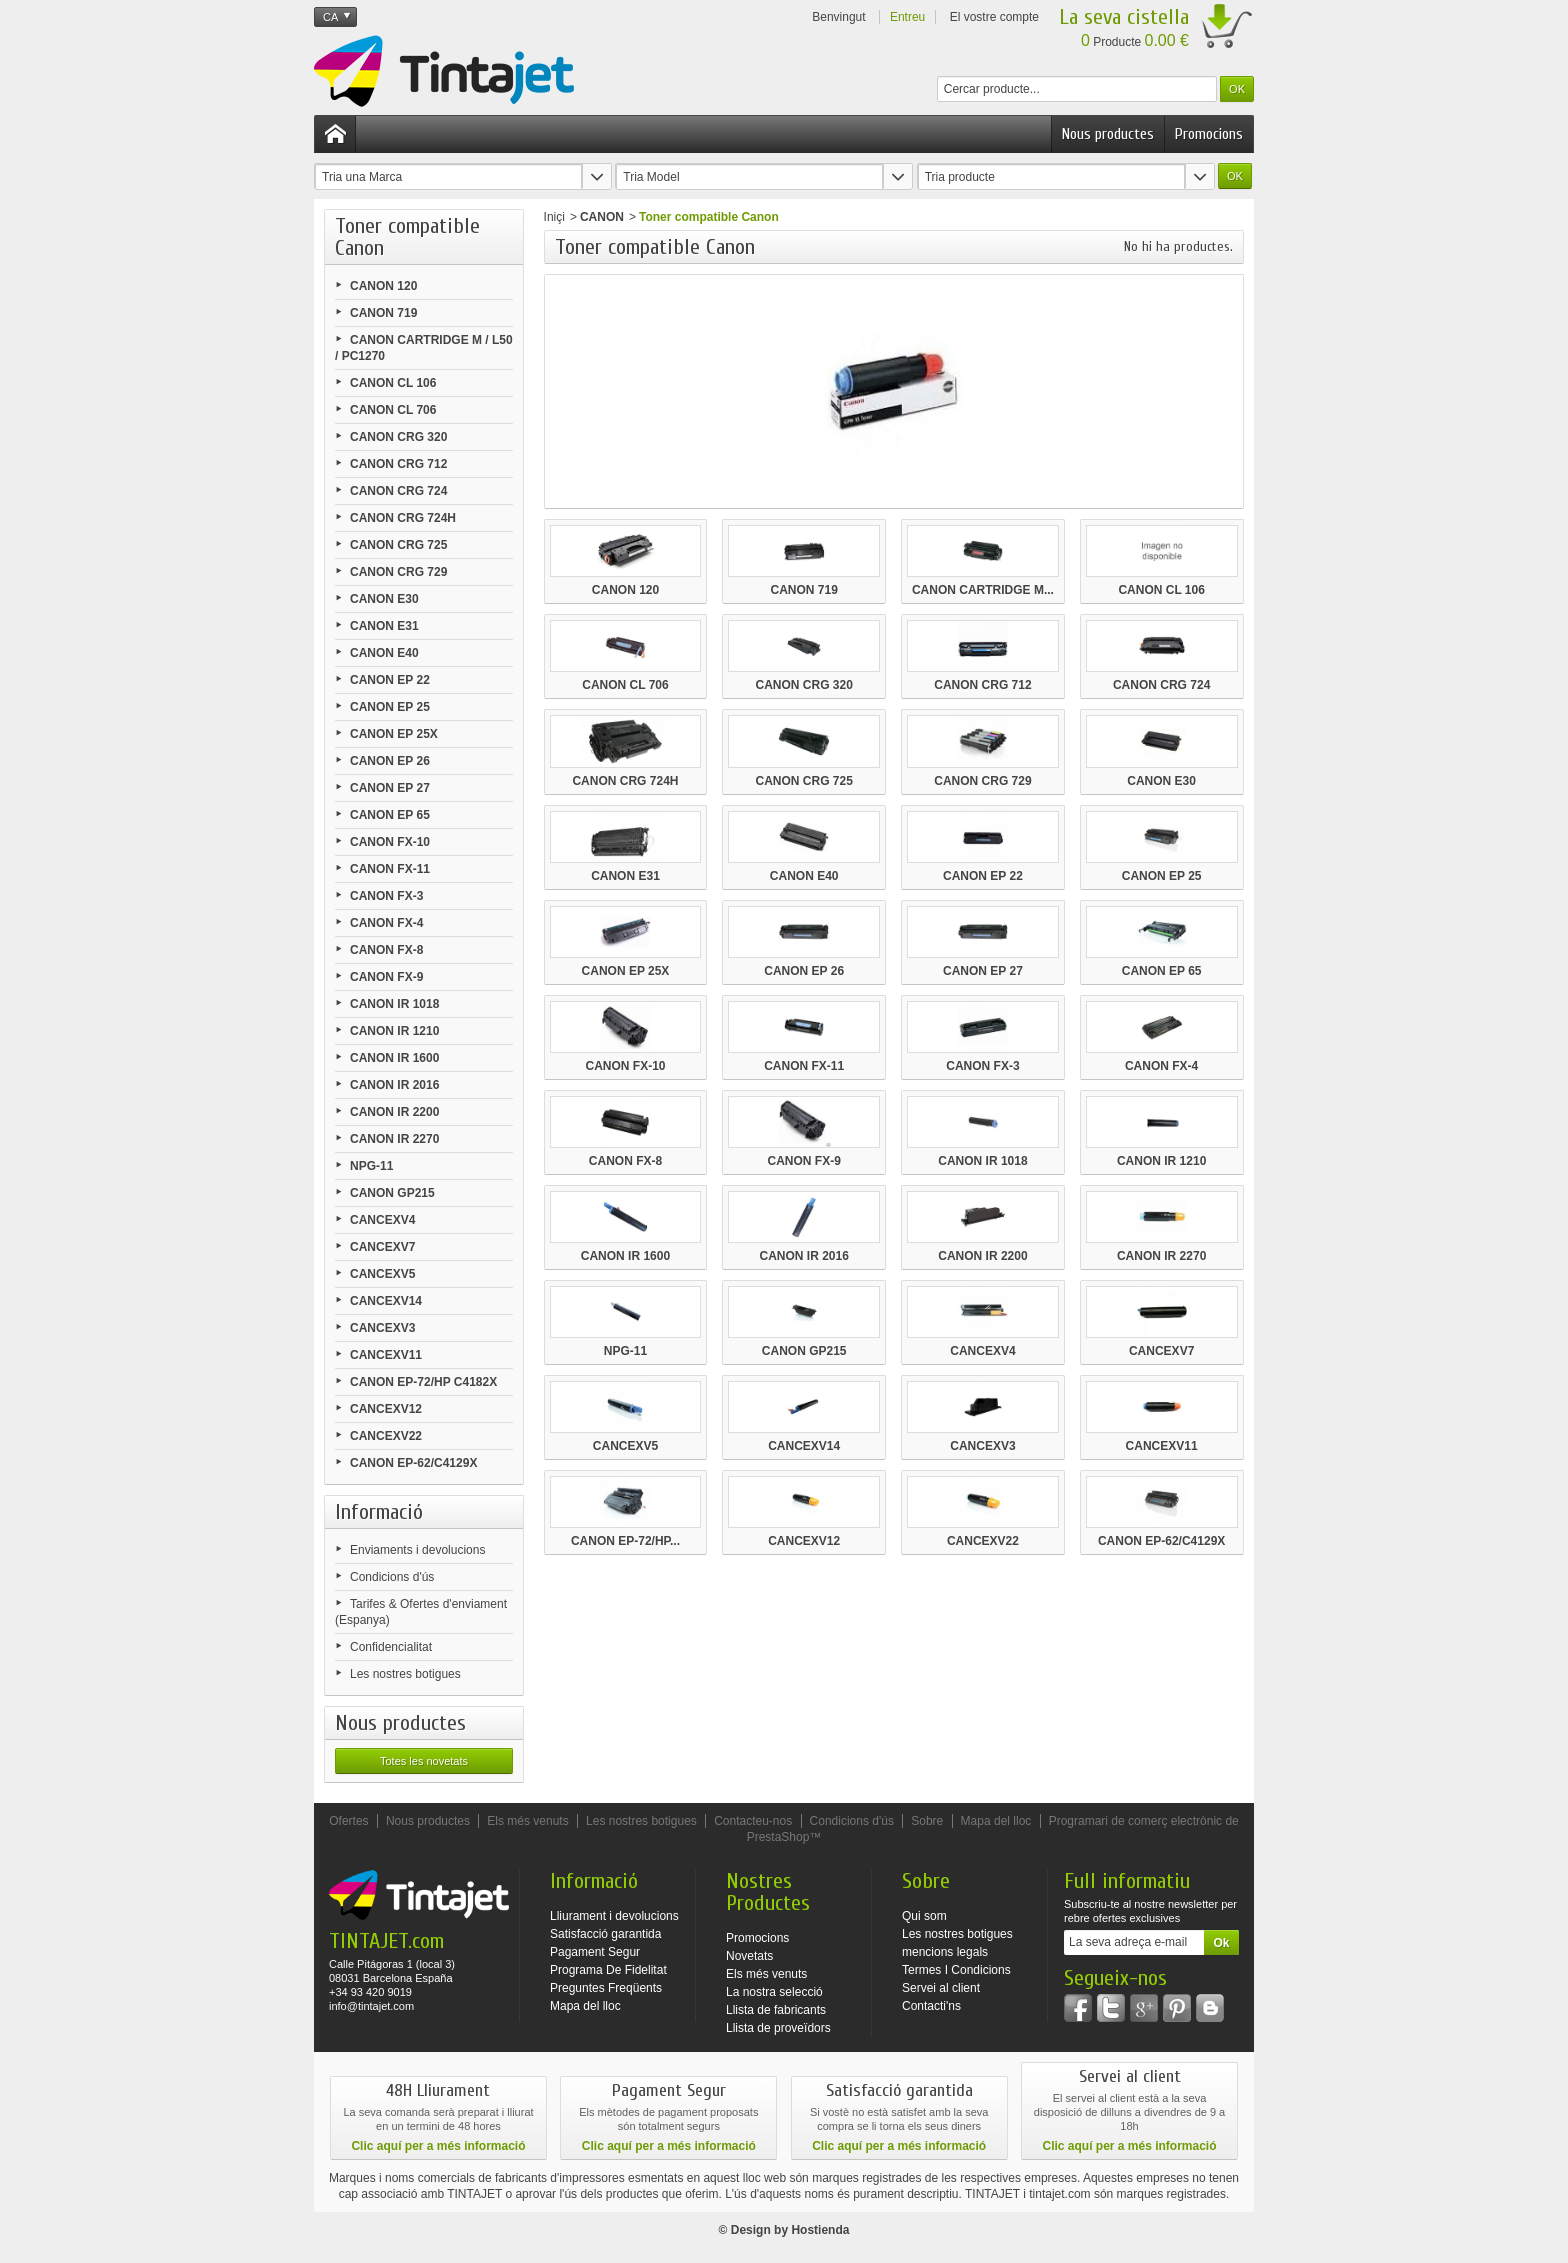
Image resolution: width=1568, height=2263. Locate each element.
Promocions (1209, 134)
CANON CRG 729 (398, 572)
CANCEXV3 (382, 1328)
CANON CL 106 (393, 383)
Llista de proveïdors (778, 2028)
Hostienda (820, 2230)
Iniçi (554, 217)
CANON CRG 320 (398, 437)
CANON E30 (384, 599)
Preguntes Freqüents (606, 1988)
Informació (379, 1512)
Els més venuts (527, 1821)
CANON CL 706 (393, 410)
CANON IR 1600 (394, 1058)
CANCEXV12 (386, 1409)
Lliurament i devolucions (614, 1916)
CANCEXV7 (382, 1247)
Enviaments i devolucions (417, 1550)
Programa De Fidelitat (608, 1970)
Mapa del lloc (996, 1821)
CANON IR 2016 (394, 1085)
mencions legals (945, 1952)
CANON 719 (383, 313)
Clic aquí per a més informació (438, 2146)
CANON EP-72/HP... (625, 1541)
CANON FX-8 (386, 950)
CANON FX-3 (386, 896)
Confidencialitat (391, 1647)
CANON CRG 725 (398, 545)
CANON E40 (384, 653)
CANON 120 (383, 286)
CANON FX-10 (390, 842)
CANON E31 (384, 626)
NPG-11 (371, 1166)
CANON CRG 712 (398, 464)
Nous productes (1108, 134)
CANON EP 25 (390, 707)
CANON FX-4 (386, 923)
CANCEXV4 (382, 1220)
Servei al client (941, 1988)
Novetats (749, 1956)
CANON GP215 (392, 1193)
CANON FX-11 (390, 869)
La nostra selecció (774, 1992)
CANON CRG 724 (398, 491)
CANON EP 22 (390, 680)
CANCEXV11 (386, 1355)
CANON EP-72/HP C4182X (423, 1382)
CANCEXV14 (386, 1301)
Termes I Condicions (956, 1970)
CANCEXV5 (382, 1274)
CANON (602, 217)
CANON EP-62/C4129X (413, 1463)
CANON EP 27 (390, 788)
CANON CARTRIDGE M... (983, 590)
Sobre (927, 1821)
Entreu (907, 17)
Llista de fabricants (776, 2010)
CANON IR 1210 (394, 1031)
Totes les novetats (424, 1761)
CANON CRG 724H (403, 518)
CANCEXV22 (386, 1436)
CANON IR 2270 (394, 1139)
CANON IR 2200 (394, 1112)
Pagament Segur (595, 1952)
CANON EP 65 (390, 815)
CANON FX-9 (386, 977)
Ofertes (348, 1821)
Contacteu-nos (753, 1821)
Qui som (924, 1916)
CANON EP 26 (390, 761)
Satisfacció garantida (605, 1934)
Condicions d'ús (392, 1577)
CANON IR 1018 (394, 1004)
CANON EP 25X (394, 734)
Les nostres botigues (405, 1674)
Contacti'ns (931, 2006)
